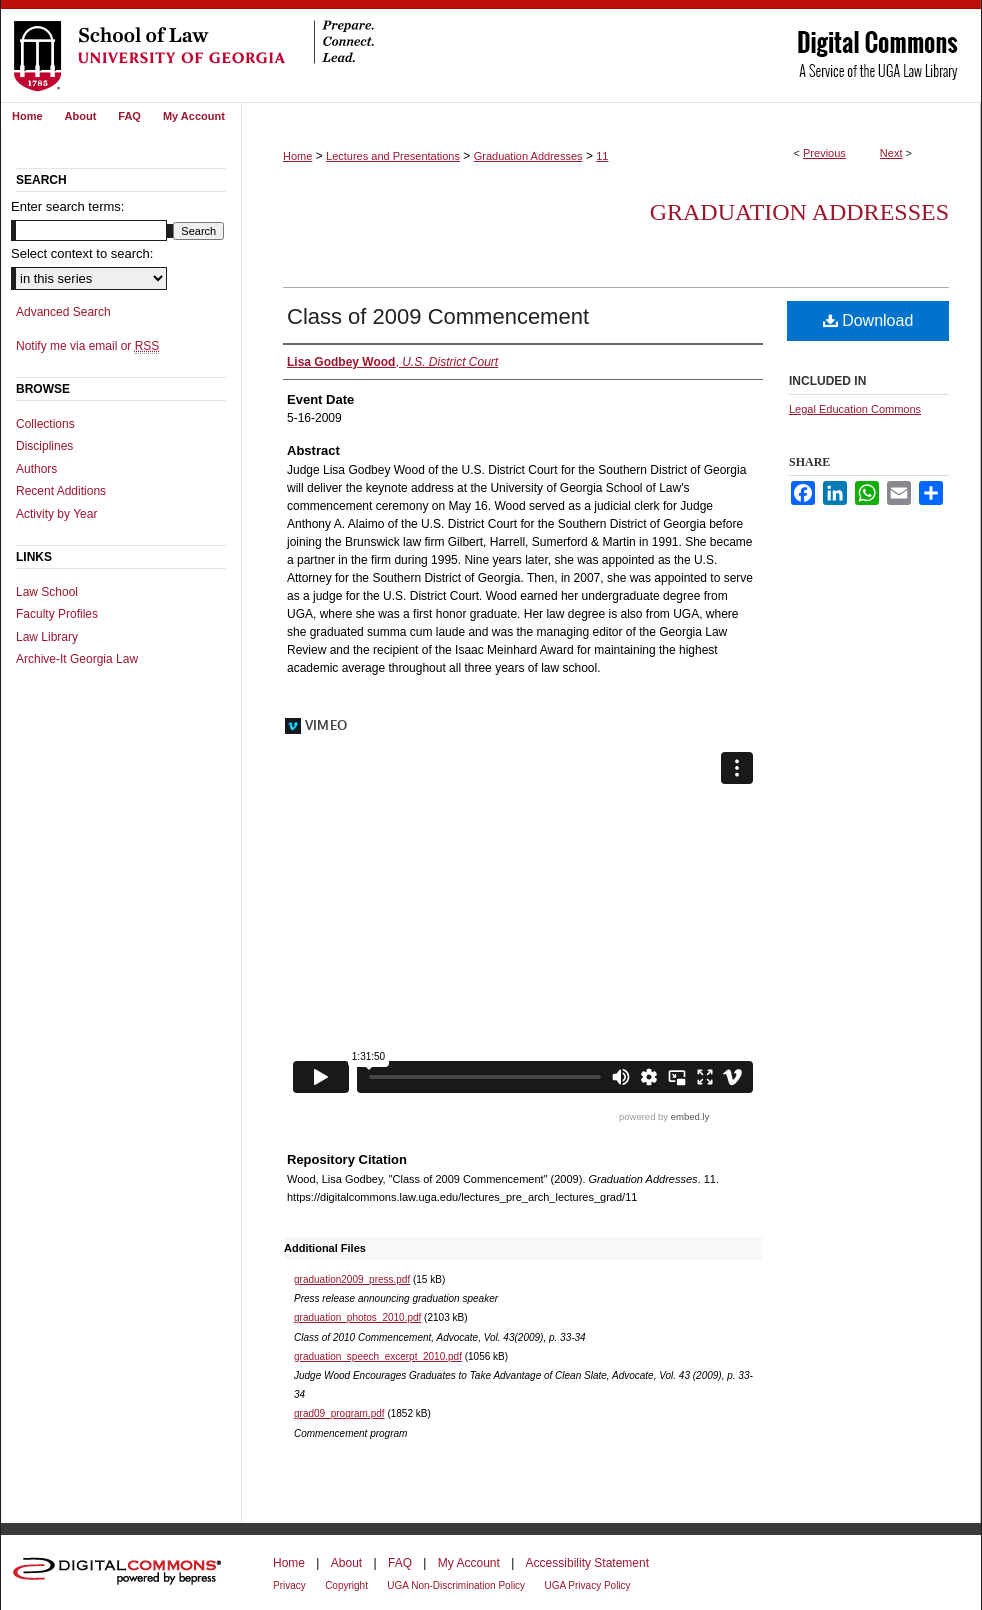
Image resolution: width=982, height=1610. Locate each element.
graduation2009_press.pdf (352, 1279)
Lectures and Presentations (393, 156)
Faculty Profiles (57, 614)
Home (297, 156)
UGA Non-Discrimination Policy (456, 1585)
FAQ (400, 1563)
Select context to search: (82, 253)
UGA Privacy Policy (587, 1585)
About (346, 1563)
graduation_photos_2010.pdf (357, 1317)
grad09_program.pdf (339, 1413)
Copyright (346, 1585)
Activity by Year (56, 514)
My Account (469, 1563)
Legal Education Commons (855, 409)
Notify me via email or (87, 346)
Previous (824, 153)
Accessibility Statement (587, 1563)
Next (891, 153)
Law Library (47, 637)
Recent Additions (61, 491)
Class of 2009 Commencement (438, 316)
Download (868, 320)
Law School (47, 592)
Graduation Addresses (528, 156)
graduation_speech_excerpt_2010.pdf (378, 1356)
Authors (36, 469)
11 (602, 156)
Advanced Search (63, 312)
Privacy (289, 1585)
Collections (45, 424)
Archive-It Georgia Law (77, 659)
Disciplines (44, 446)
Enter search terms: (67, 206)
